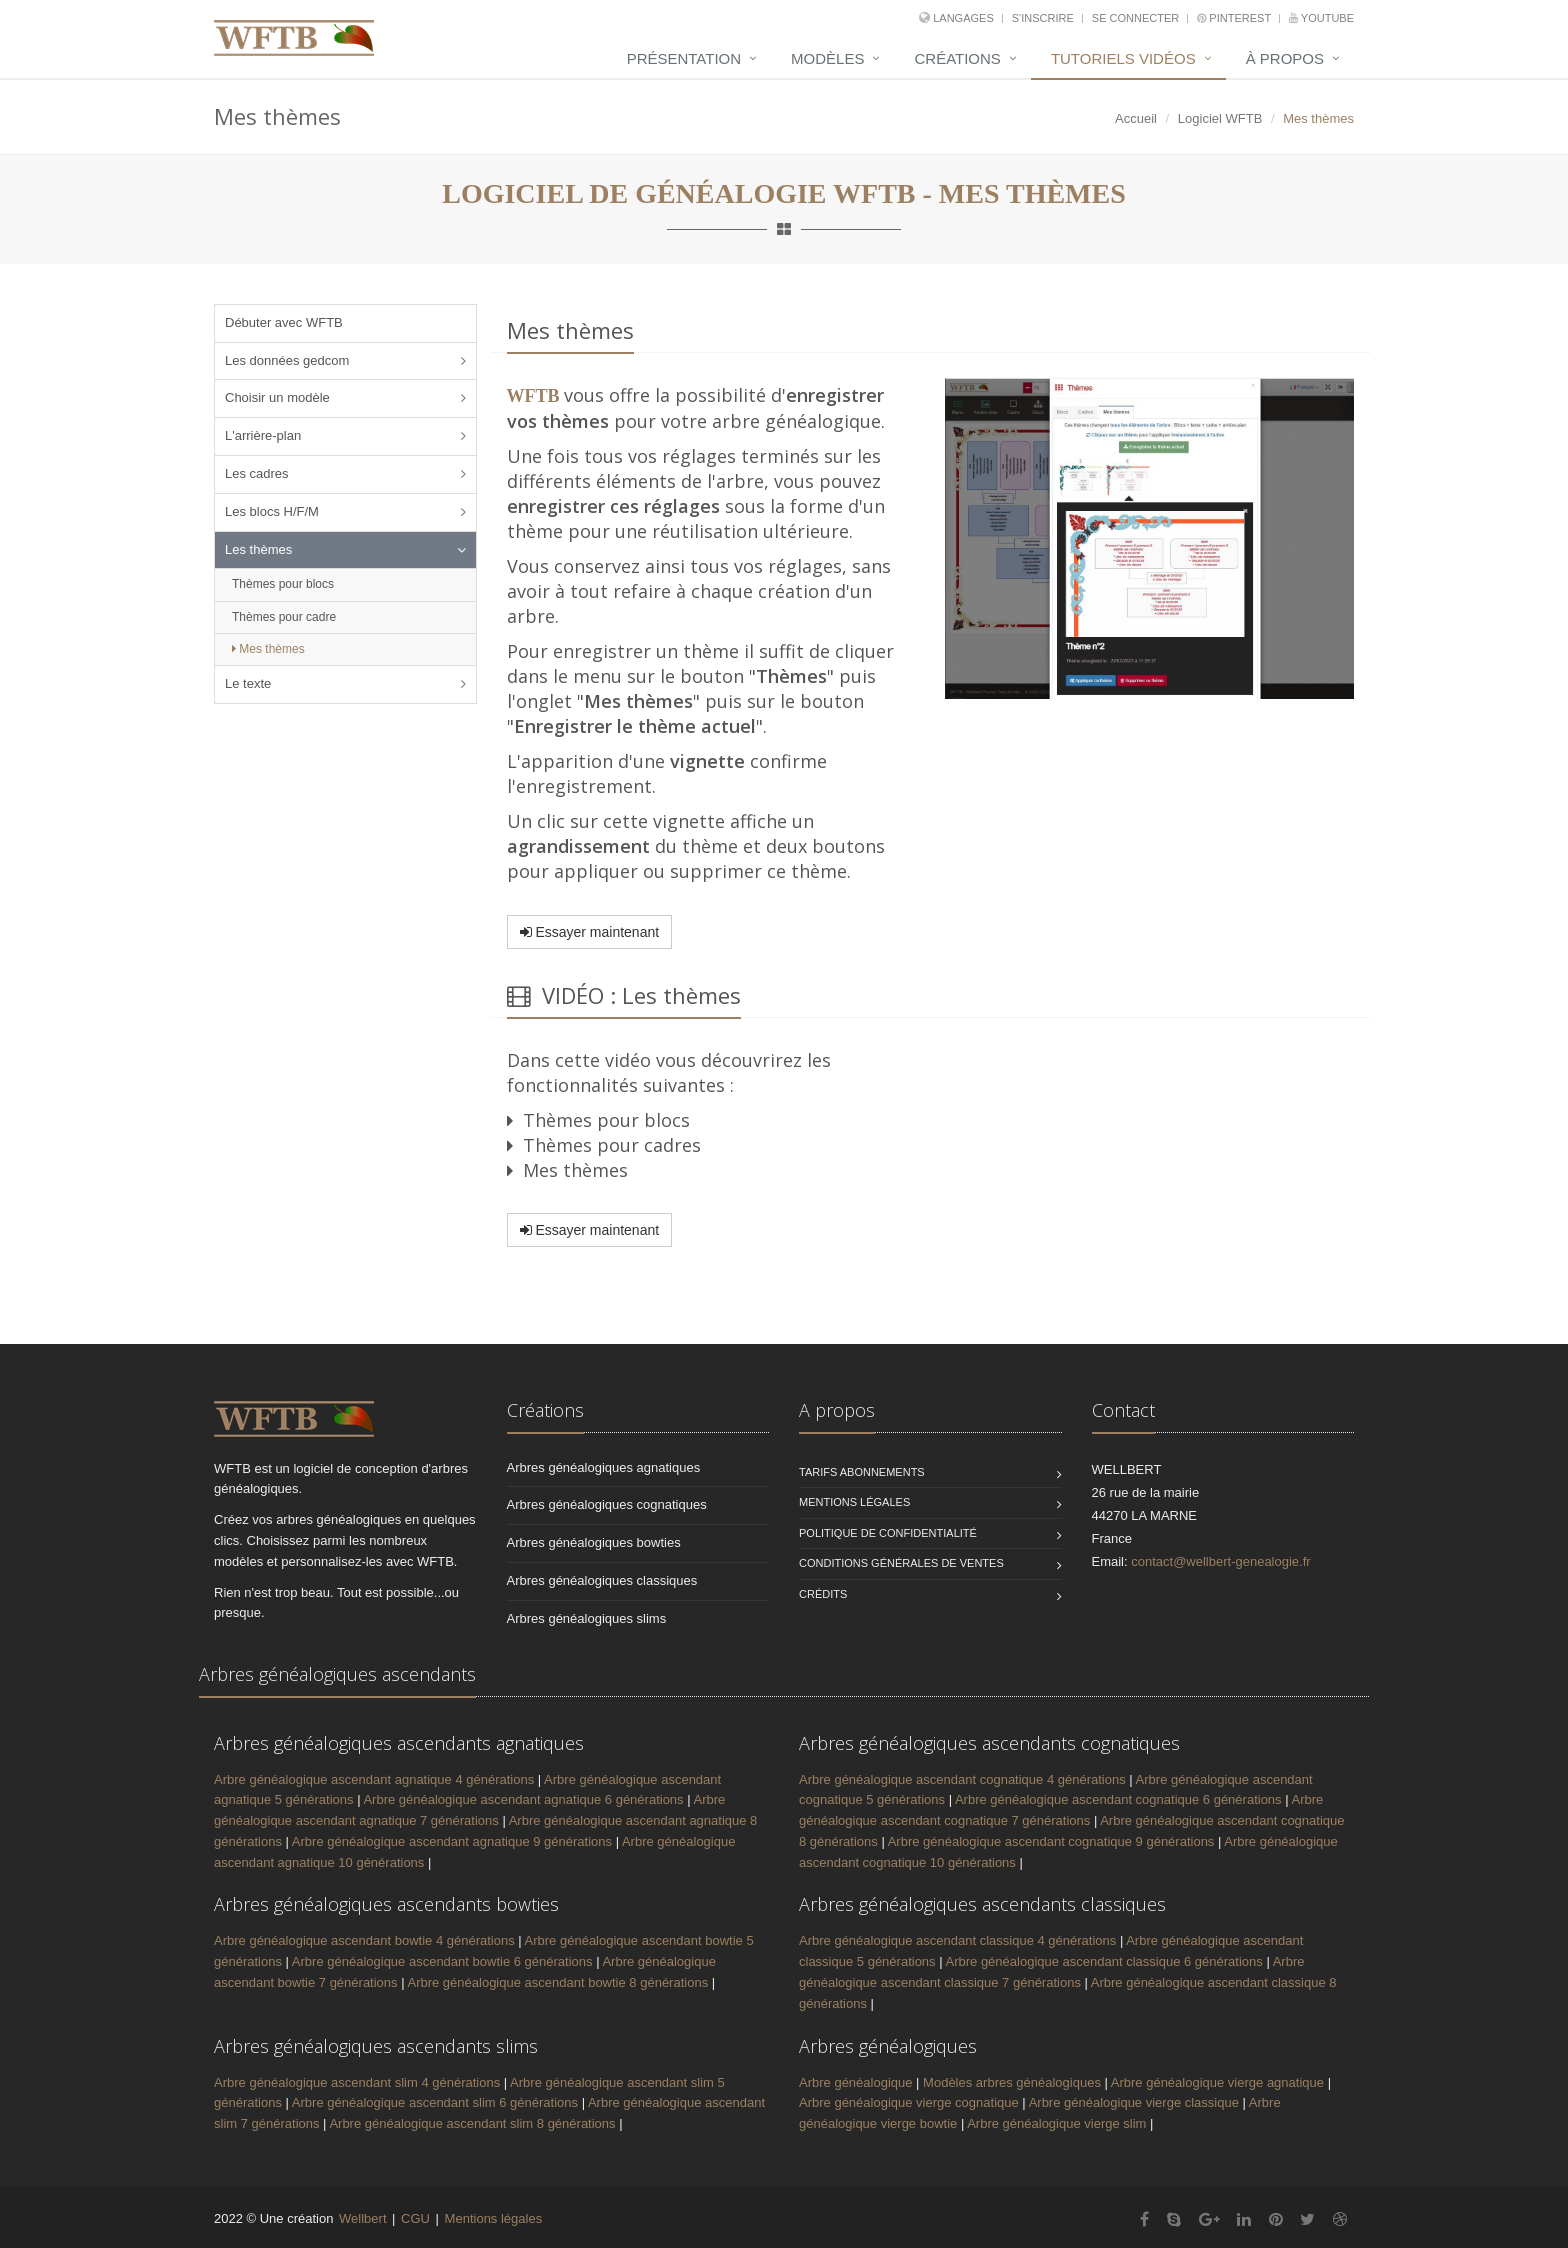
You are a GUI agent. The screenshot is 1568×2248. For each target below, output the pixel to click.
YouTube (1321, 18)
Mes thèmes (268, 649)
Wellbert (364, 2218)
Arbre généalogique (857, 2082)
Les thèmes (258, 549)
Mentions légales (854, 1502)
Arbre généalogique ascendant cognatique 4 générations (962, 1779)
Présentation (684, 58)
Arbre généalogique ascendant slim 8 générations (472, 2123)
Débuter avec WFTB (284, 322)
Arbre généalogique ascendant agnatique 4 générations (374, 1779)
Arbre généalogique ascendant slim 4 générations (357, 2082)
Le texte (248, 683)
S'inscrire (1044, 18)
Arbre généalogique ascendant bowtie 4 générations (364, 1940)
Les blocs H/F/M (272, 511)
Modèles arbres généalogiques (1012, 2082)
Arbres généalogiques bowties (594, 1542)
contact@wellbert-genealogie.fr (1220, 1561)
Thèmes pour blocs (283, 584)
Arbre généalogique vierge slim (1058, 2123)
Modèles (827, 58)
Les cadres (257, 473)
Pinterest (1235, 18)
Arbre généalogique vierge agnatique (1219, 2082)
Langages (965, 18)
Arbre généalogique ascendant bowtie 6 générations (442, 1961)
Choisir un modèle (277, 397)
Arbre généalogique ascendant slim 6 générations (435, 2102)
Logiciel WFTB (1220, 118)
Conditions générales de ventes (901, 1563)
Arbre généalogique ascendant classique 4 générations (957, 1940)
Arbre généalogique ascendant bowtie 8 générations (557, 1982)
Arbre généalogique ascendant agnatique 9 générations (452, 1841)
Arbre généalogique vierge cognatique (910, 2102)
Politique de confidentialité (888, 1533)
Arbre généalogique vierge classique (1136, 2102)
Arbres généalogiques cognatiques (607, 1504)
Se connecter (1137, 18)
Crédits (823, 1594)
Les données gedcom (287, 360)
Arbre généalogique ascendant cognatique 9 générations (1051, 1841)
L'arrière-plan (263, 435)
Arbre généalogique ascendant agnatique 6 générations (523, 1799)
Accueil (1136, 118)
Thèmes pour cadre (284, 617)
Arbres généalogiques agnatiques (604, 1467)
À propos (1285, 58)
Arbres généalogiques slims (587, 1618)
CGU (415, 2218)
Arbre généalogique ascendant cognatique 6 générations (1118, 1799)
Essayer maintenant (590, 932)
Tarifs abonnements (862, 1472)
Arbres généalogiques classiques (602, 1580)
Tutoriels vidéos (1123, 58)
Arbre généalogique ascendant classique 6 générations (1103, 1961)
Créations (957, 58)
